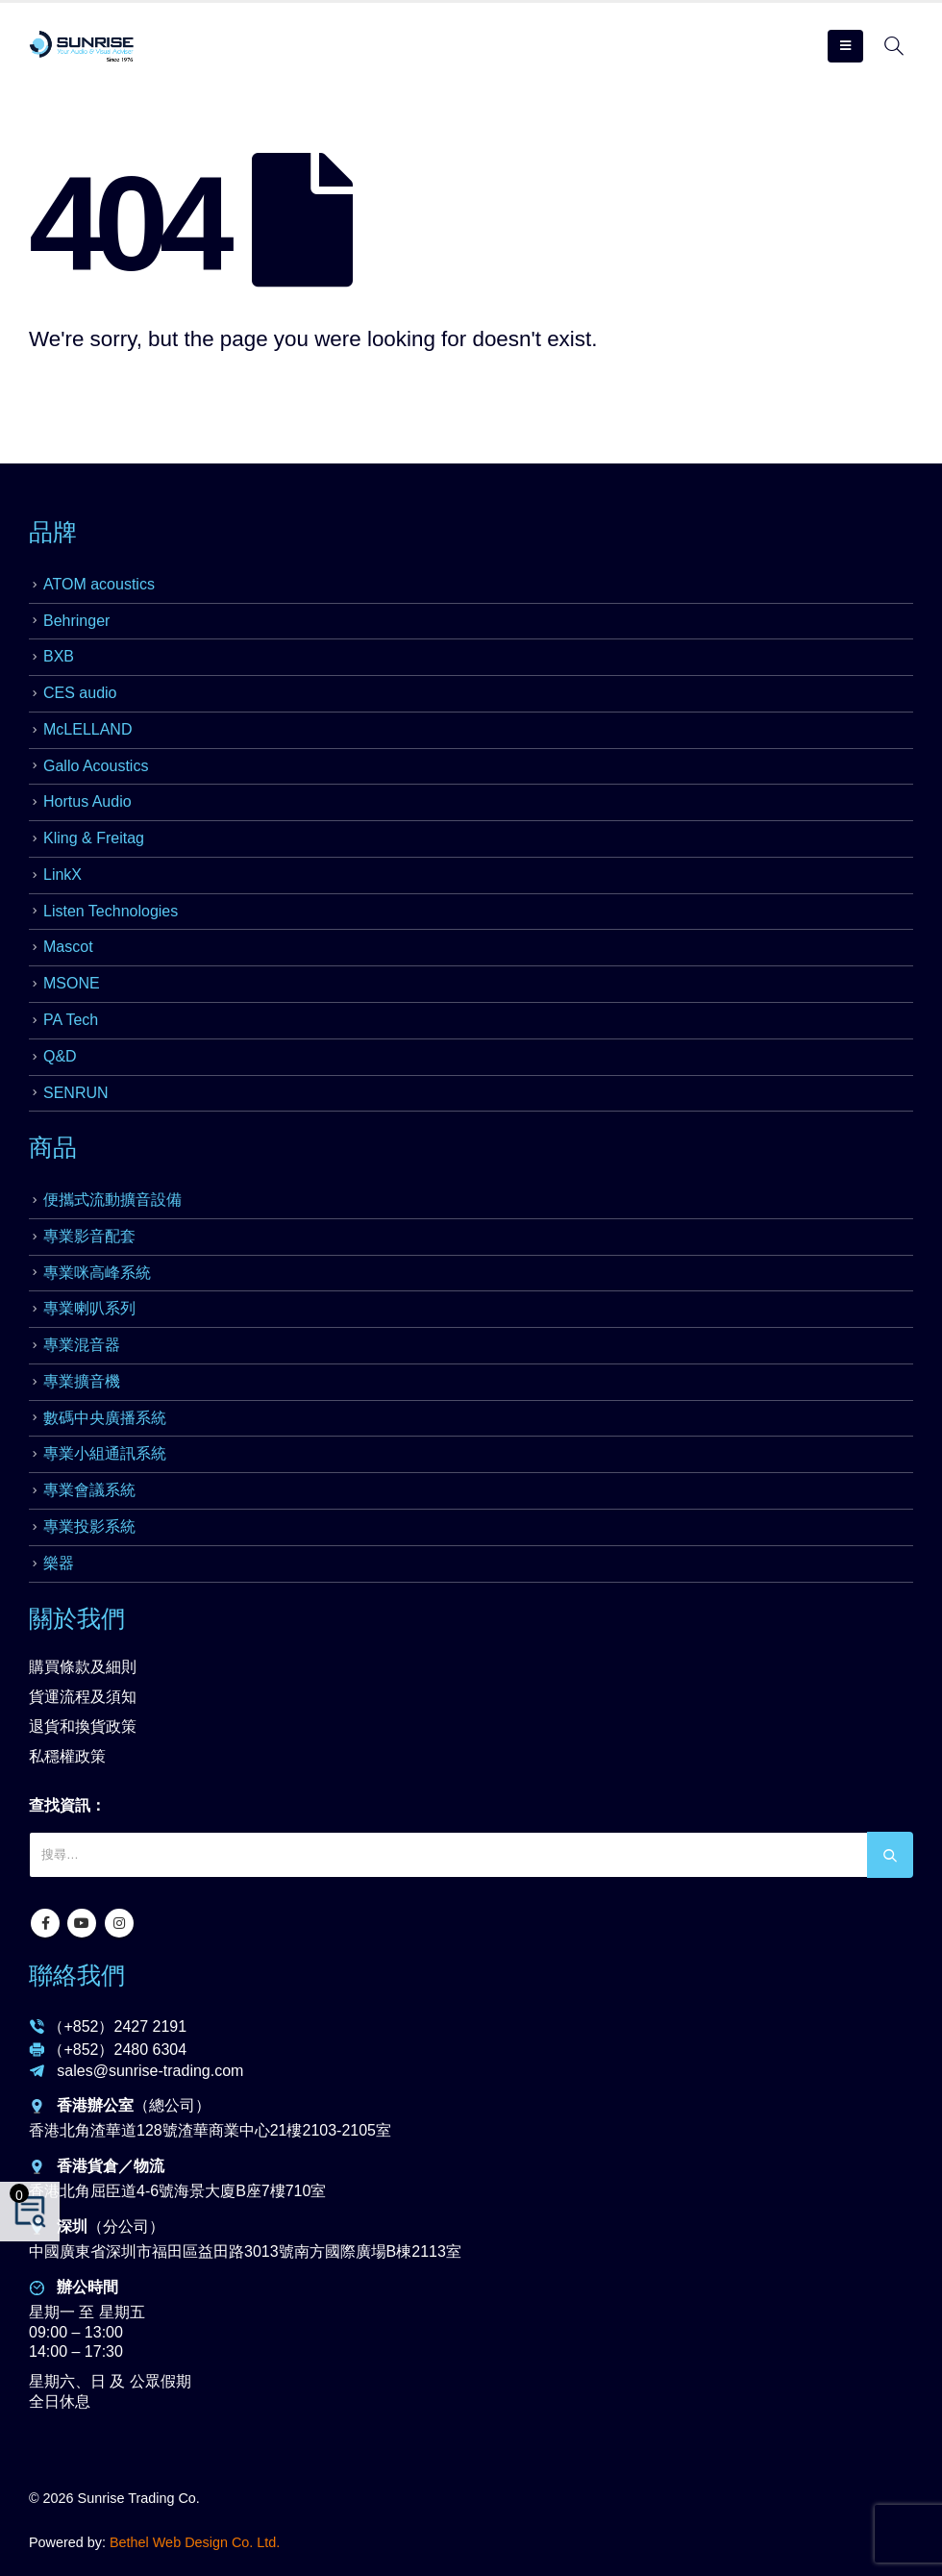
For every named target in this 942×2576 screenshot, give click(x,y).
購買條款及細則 (82, 1667)
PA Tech (70, 1020)
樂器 (58, 1563)
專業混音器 (81, 1345)
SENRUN (76, 1093)
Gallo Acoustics (95, 766)
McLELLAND (87, 729)
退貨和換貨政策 (82, 1726)
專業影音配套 (89, 1236)
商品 (53, 1147)
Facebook (45, 1923)
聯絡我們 (77, 1975)
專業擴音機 (81, 1381)
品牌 (53, 531)
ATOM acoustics (99, 584)
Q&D (60, 1056)
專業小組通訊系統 (104, 1453)
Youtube (81, 1923)
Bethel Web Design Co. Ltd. (195, 2542)
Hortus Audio (87, 801)
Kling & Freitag (93, 838)
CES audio (80, 693)
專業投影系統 (89, 1526)
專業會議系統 (89, 1490)
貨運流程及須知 (82, 1696)
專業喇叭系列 (89, 1308)
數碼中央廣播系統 (104, 1418)
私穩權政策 (67, 1756)
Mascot (68, 946)
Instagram (119, 1923)
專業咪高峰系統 (97, 1272)
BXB (58, 656)
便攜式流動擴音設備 (112, 1199)
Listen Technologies (110, 911)
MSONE (71, 983)
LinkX (62, 874)
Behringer (76, 621)
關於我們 (77, 1618)
